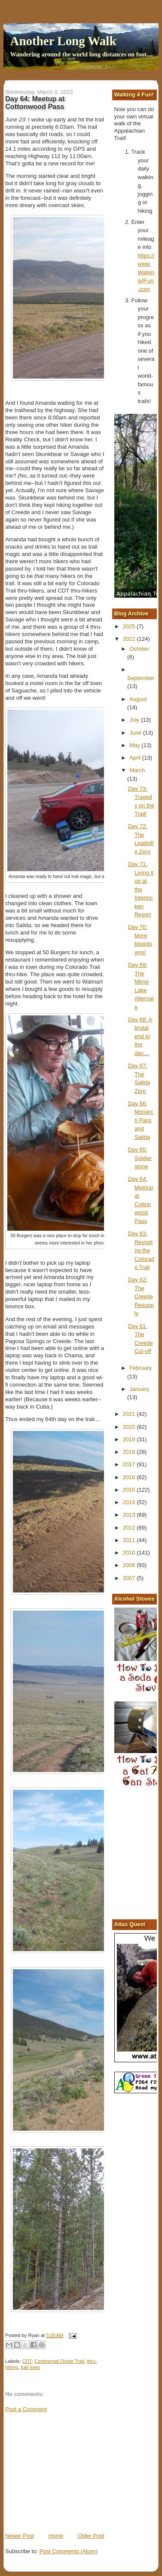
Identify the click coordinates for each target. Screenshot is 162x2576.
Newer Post (19, 2536)
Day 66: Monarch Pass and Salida (140, 1120)
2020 (130, 1427)
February (140, 1368)
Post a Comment (26, 2409)
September (141, 678)
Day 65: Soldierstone (140, 1158)
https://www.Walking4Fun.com (146, 272)
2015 (130, 1490)
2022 (130, 639)
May (135, 745)
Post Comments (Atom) (69, 2551)
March (137, 770)
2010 (130, 1552)
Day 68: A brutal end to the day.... (140, 1036)
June (136, 732)
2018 (130, 1452)
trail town (30, 2367)
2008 (130, 1565)
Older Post (91, 2536)
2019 (130, 1439)
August (138, 699)
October (139, 649)
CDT (27, 2361)
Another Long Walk (63, 41)
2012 (130, 1527)
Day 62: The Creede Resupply (141, 1296)
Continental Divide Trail (59, 2361)
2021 (130, 1414)
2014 (130, 1502)
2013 (130, 1514)
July (135, 720)
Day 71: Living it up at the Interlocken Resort (140, 889)
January (139, 1389)
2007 (130, 1578)
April (135, 757)
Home (56, 2536)
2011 (130, 1540)
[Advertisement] (69, 2472)
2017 (130, 1464)
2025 (130, 626)
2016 (130, 1477)
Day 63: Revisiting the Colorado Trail (141, 1250)
